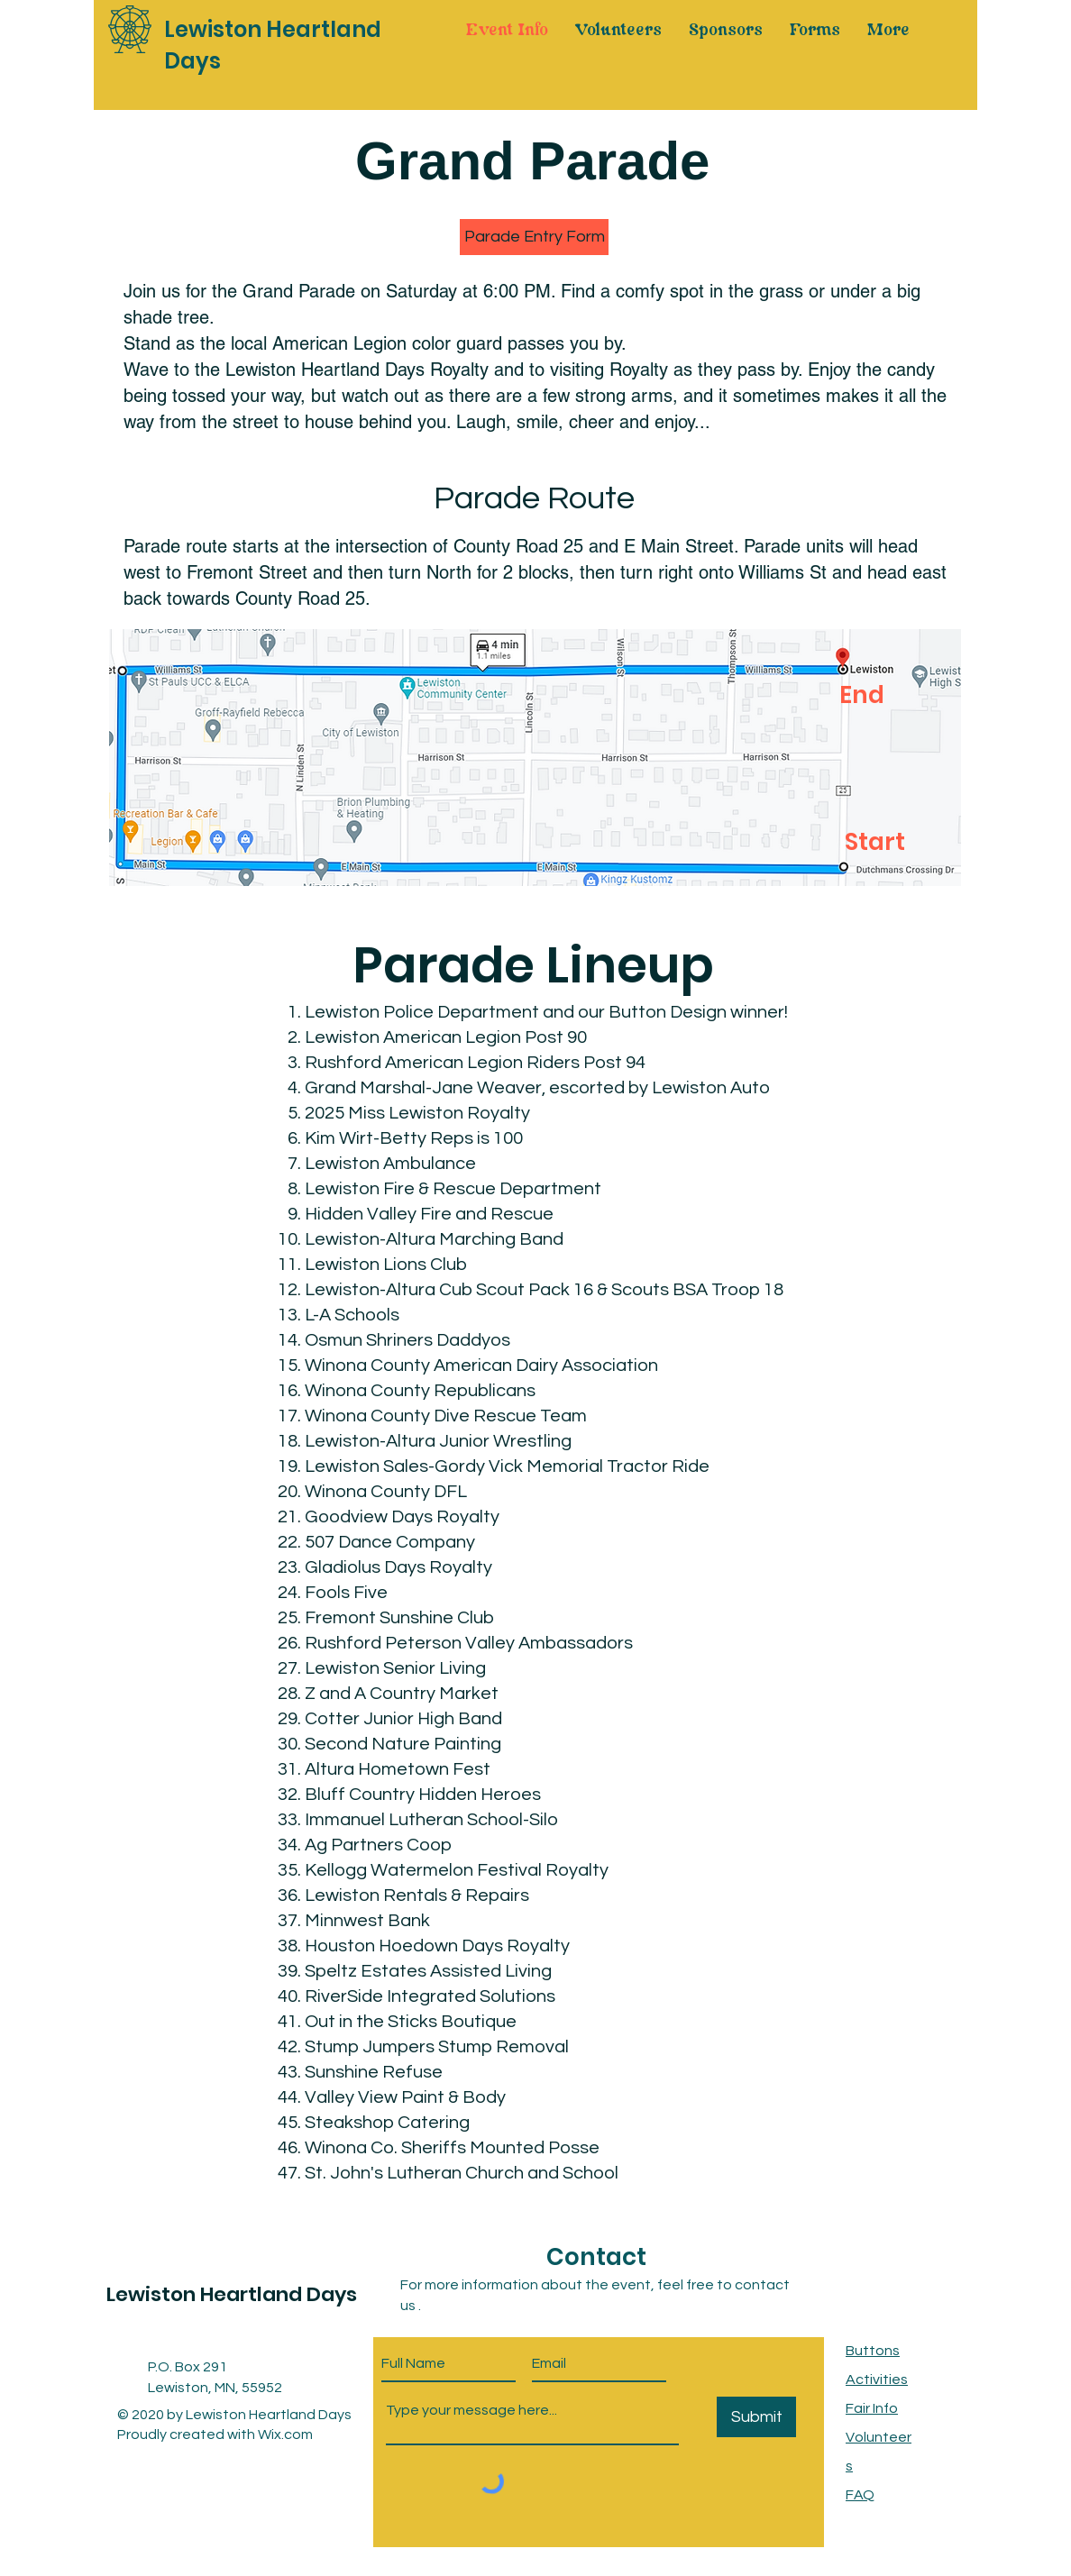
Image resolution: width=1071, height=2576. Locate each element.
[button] (534, 237)
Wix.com (285, 2434)
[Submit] (756, 2417)
